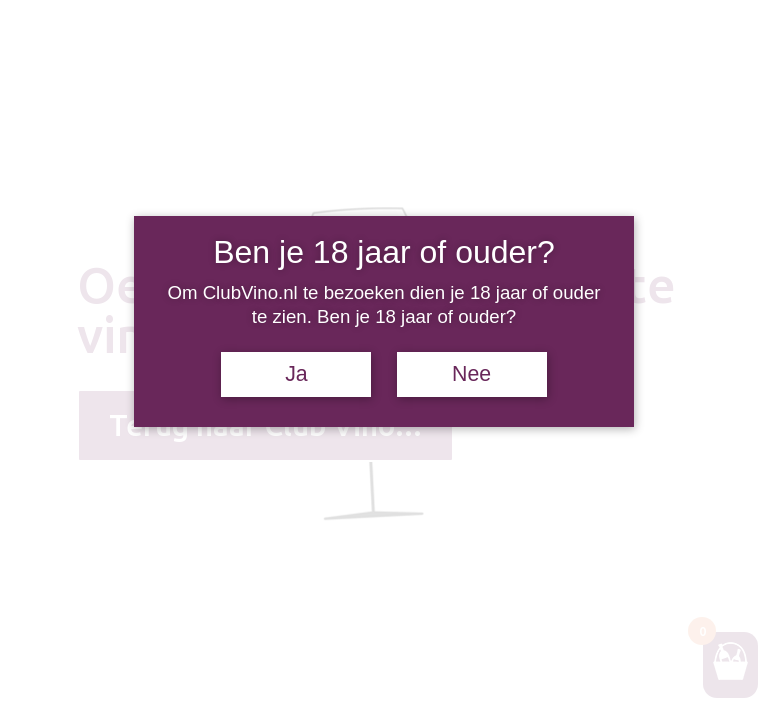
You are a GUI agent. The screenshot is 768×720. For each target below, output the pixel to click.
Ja (296, 374)
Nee (471, 374)
